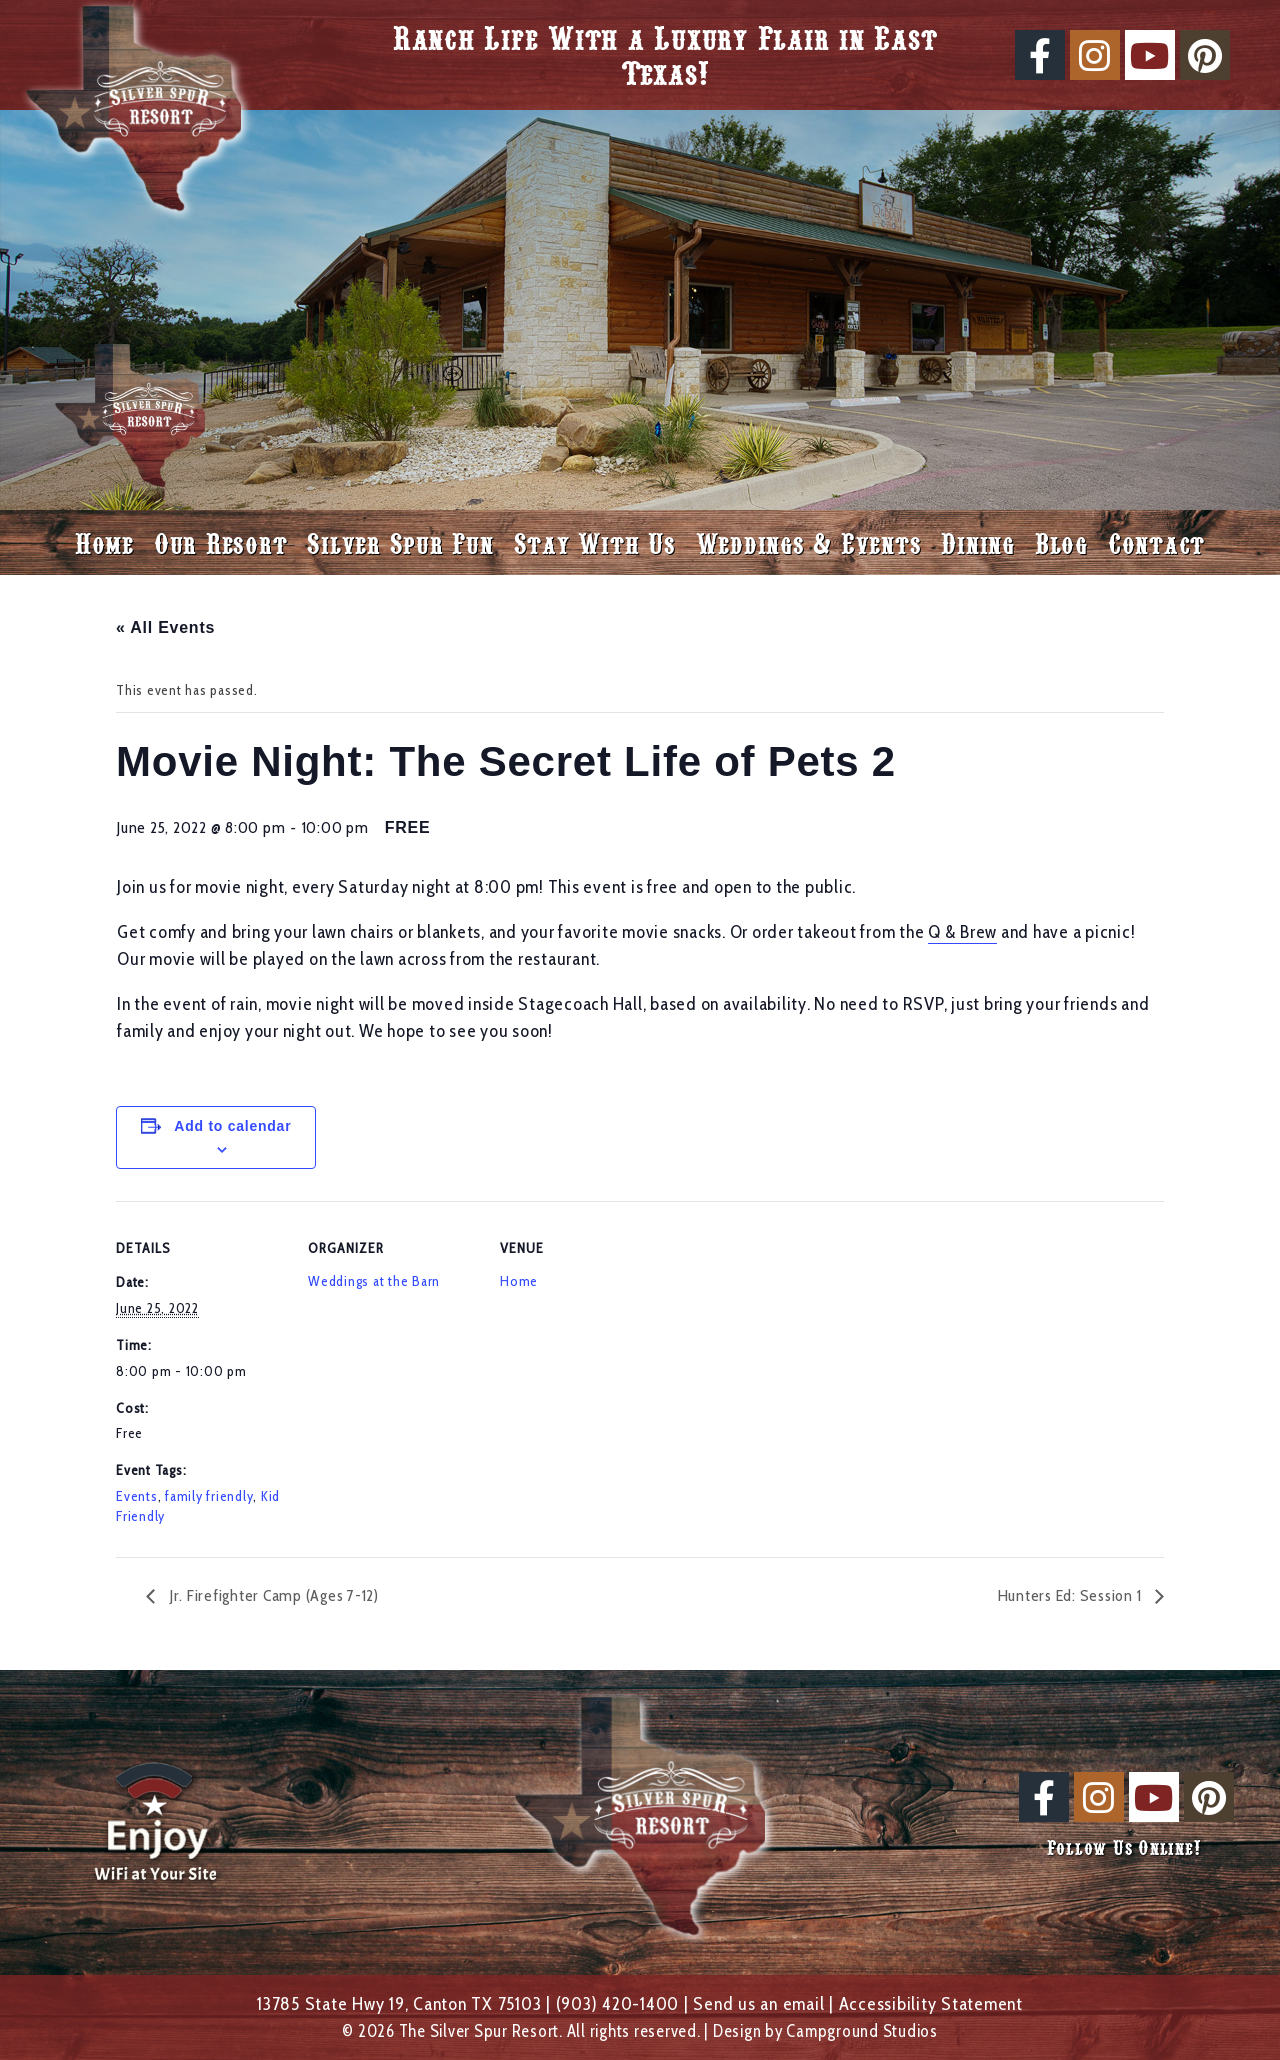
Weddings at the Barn (374, 1281)
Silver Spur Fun (400, 542)
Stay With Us (595, 542)
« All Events (165, 627)
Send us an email (758, 2003)
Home (104, 542)
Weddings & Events (809, 542)
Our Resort (221, 542)
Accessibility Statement (931, 2003)
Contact (1156, 542)
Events (137, 1496)
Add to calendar (232, 1126)
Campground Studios (862, 2031)
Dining (978, 542)
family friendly (209, 1496)
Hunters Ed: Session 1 (1072, 1595)
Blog (1061, 542)
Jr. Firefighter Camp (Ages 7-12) (272, 1595)
